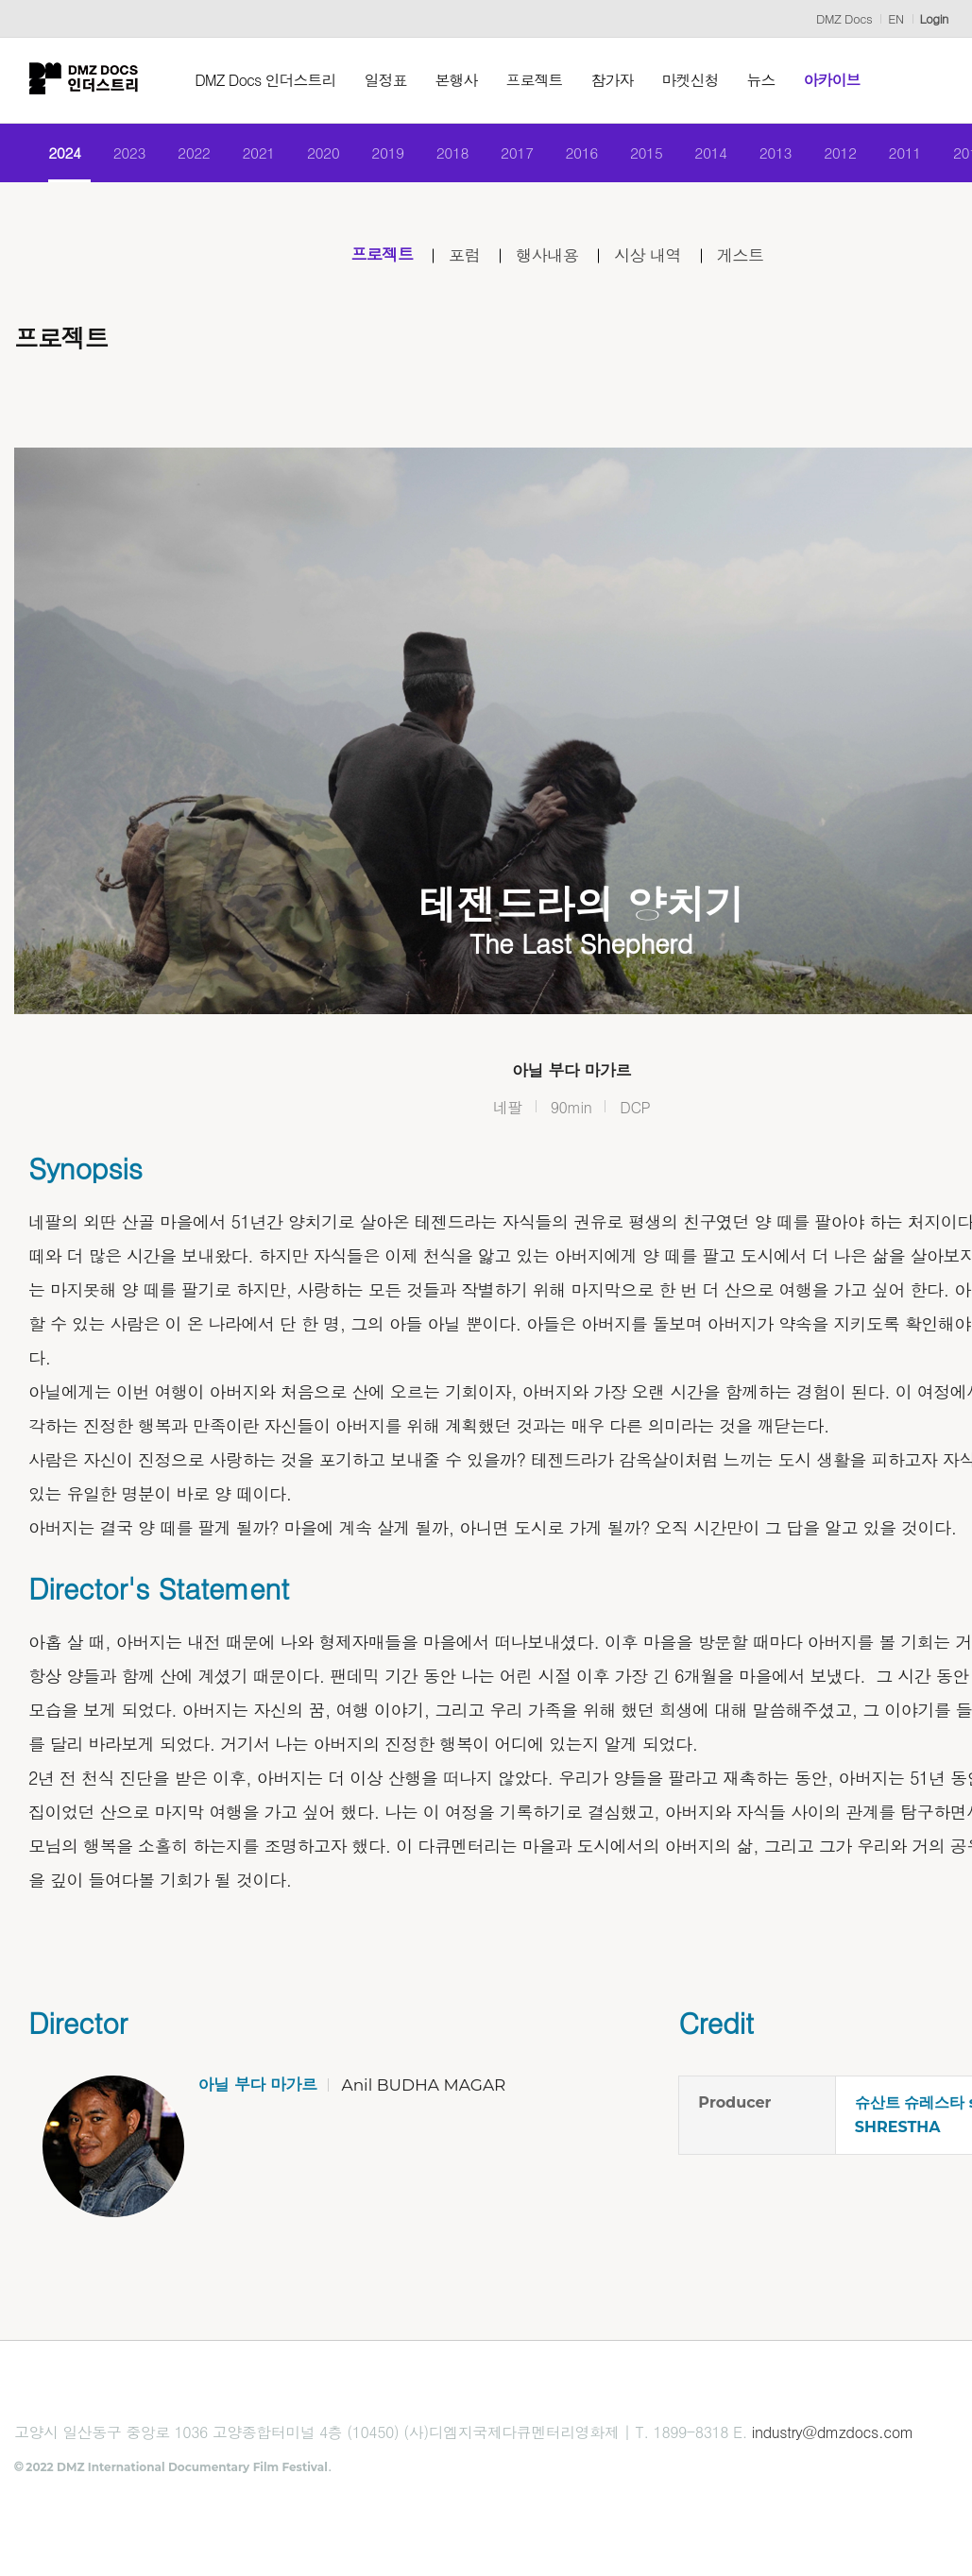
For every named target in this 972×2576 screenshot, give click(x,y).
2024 (58, 153)
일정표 (388, 80)
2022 (189, 153)
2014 (712, 153)
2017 (516, 153)
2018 (451, 153)
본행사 (459, 80)
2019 (385, 153)
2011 (909, 153)
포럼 (463, 256)
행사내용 (547, 256)
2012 (844, 153)
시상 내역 (649, 256)
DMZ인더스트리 (85, 80)
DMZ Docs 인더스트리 (268, 80)
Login (934, 18)
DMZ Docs (844, 18)
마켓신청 (693, 80)
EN (895, 18)
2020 (319, 153)
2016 (582, 153)
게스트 (744, 256)
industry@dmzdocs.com (832, 2434)
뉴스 (764, 80)
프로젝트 (537, 80)
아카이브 (835, 80)
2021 (254, 153)
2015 (647, 153)
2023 (123, 153)
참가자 (615, 80)
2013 (777, 153)
